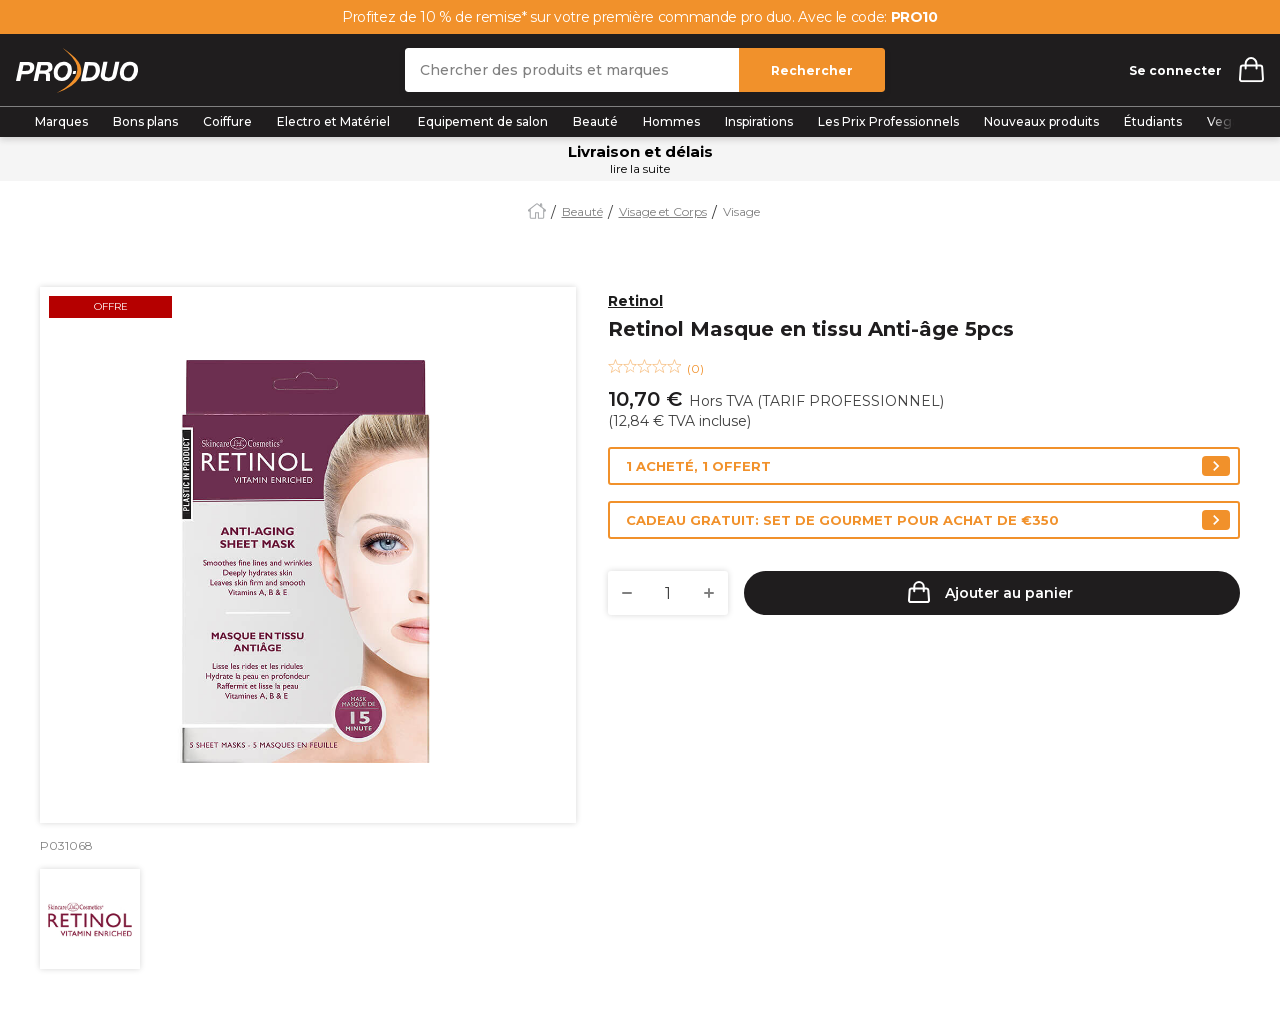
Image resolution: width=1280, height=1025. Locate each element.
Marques (61, 121)
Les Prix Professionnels (888, 121)
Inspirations (759, 121)
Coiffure (227, 121)
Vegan (1227, 121)
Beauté (595, 121)
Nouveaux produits (1041, 121)
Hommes (671, 121)
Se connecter (1175, 70)
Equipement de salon (483, 121)
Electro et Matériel (335, 121)
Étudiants (1153, 121)
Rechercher (812, 70)
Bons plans (145, 121)
